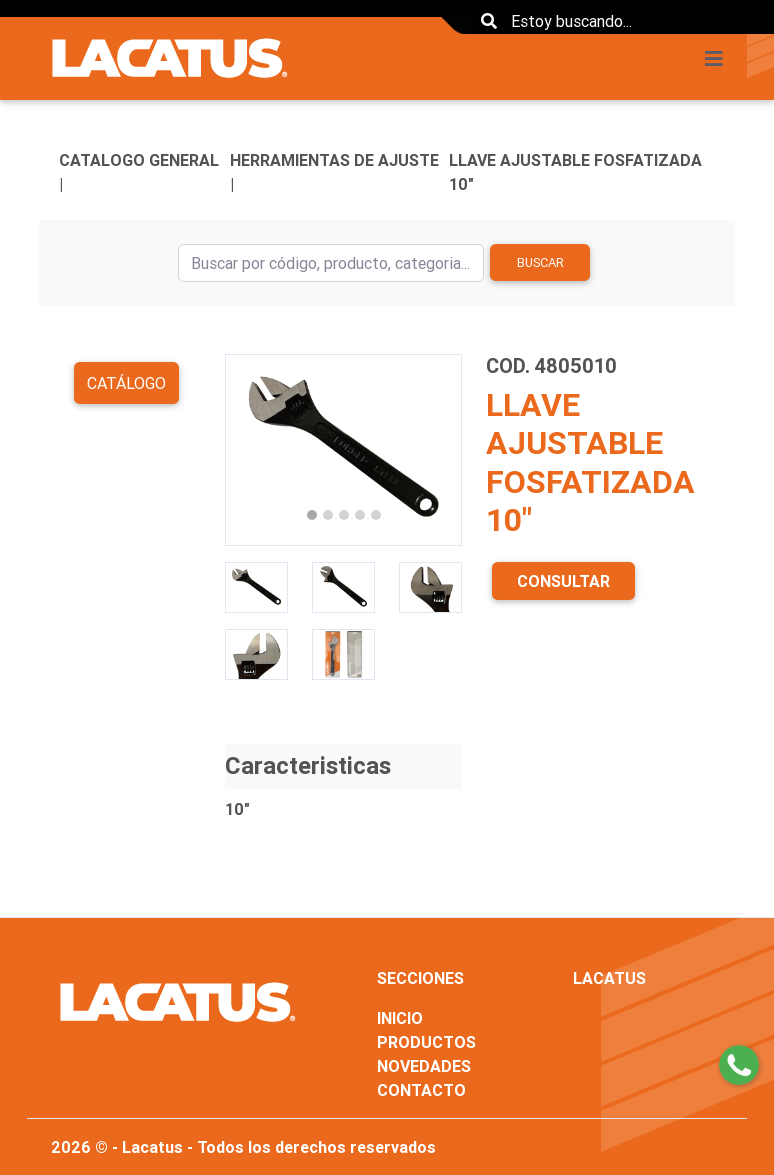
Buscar (540, 262)
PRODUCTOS (426, 1042)
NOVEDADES (424, 1066)
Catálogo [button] (126, 383)
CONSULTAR (563, 581)
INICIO (400, 1018)
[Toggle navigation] (720, 59)
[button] (243, 450)
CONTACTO (421, 1090)
